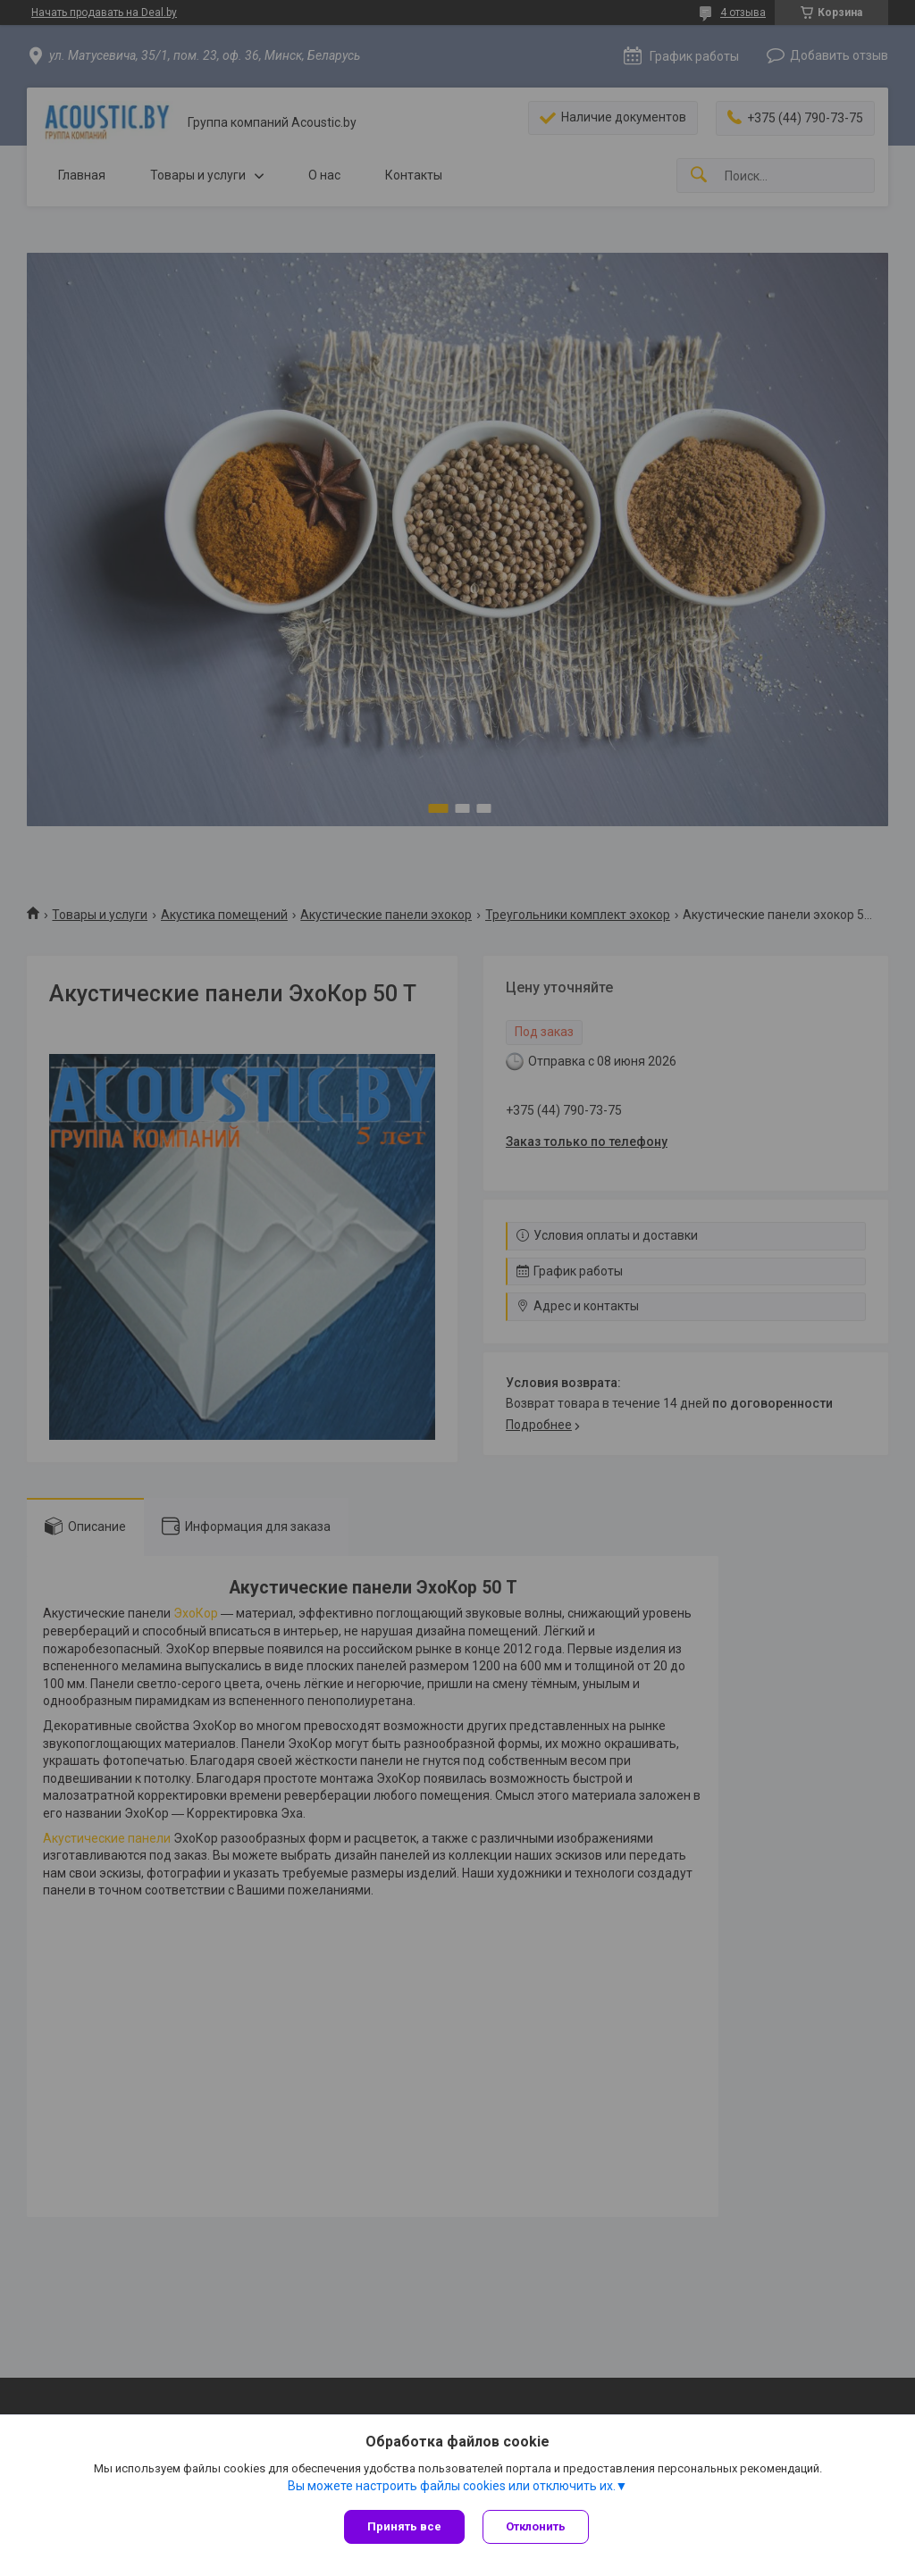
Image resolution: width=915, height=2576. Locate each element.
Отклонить (536, 2526)
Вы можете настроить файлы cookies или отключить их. (452, 2486)
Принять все (404, 2526)
